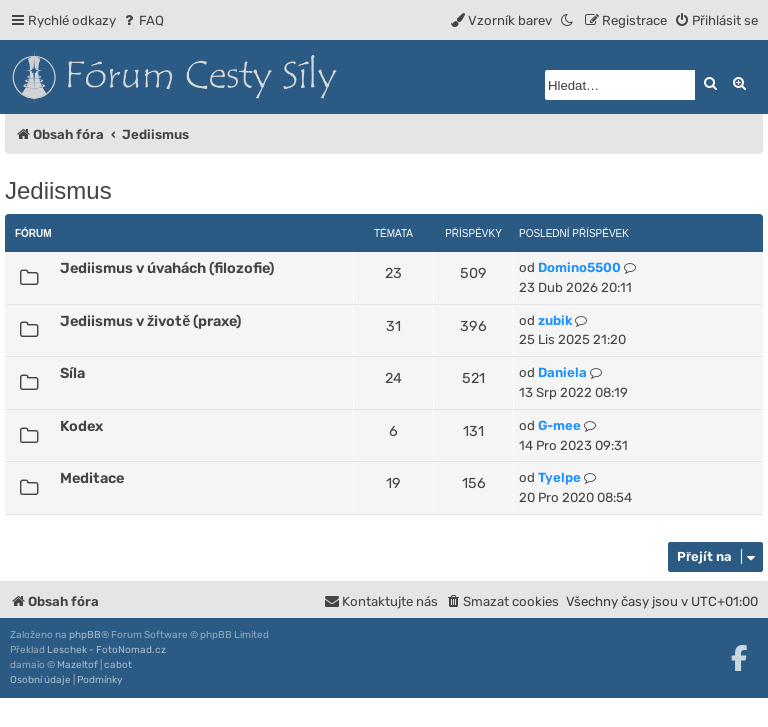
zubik (555, 320)
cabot (118, 665)
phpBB (85, 635)
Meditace (92, 478)
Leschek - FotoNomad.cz (106, 650)
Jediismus (58, 190)
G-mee (559, 425)
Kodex (81, 426)
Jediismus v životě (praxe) (150, 321)
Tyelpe (559, 477)
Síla (72, 373)
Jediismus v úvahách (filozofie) (167, 268)
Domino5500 (579, 267)
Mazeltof (77, 665)
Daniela (562, 372)
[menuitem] (142, 20)
